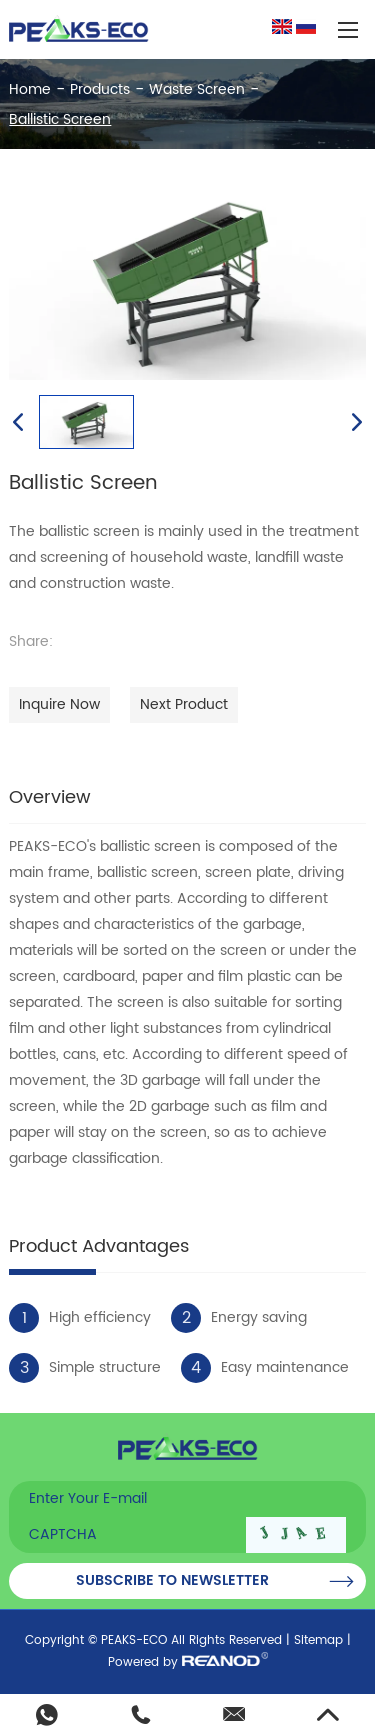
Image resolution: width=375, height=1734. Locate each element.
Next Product (184, 704)
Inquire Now (59, 704)
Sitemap (318, 1640)
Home (30, 89)
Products (100, 89)
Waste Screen (197, 89)
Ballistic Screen (60, 119)
